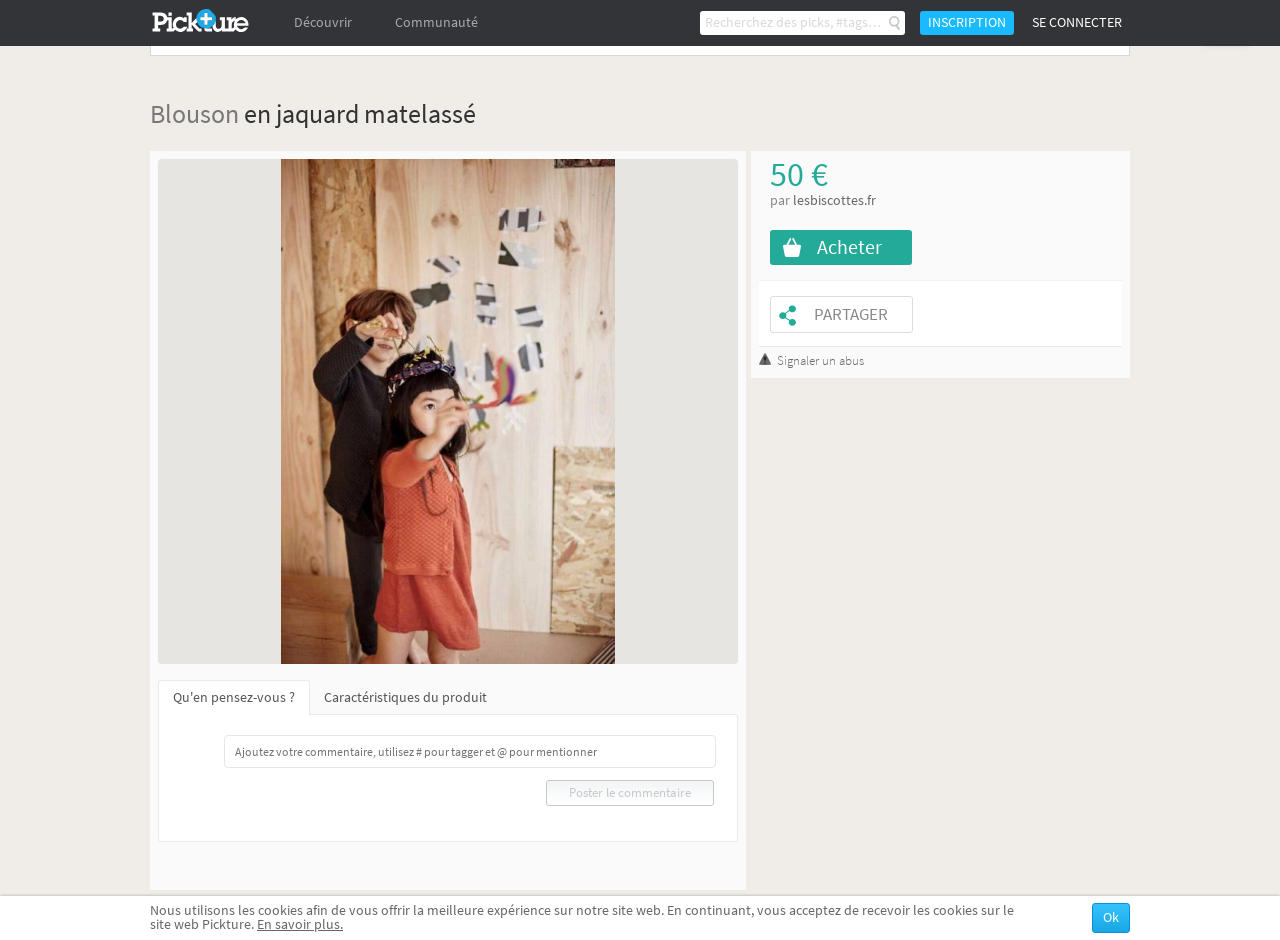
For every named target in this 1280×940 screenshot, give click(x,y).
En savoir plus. (300, 924)
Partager (851, 314)
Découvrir (323, 22)
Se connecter (1077, 22)
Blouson (194, 113)
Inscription (967, 22)
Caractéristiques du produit (405, 697)
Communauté (436, 22)
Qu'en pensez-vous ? (234, 697)
